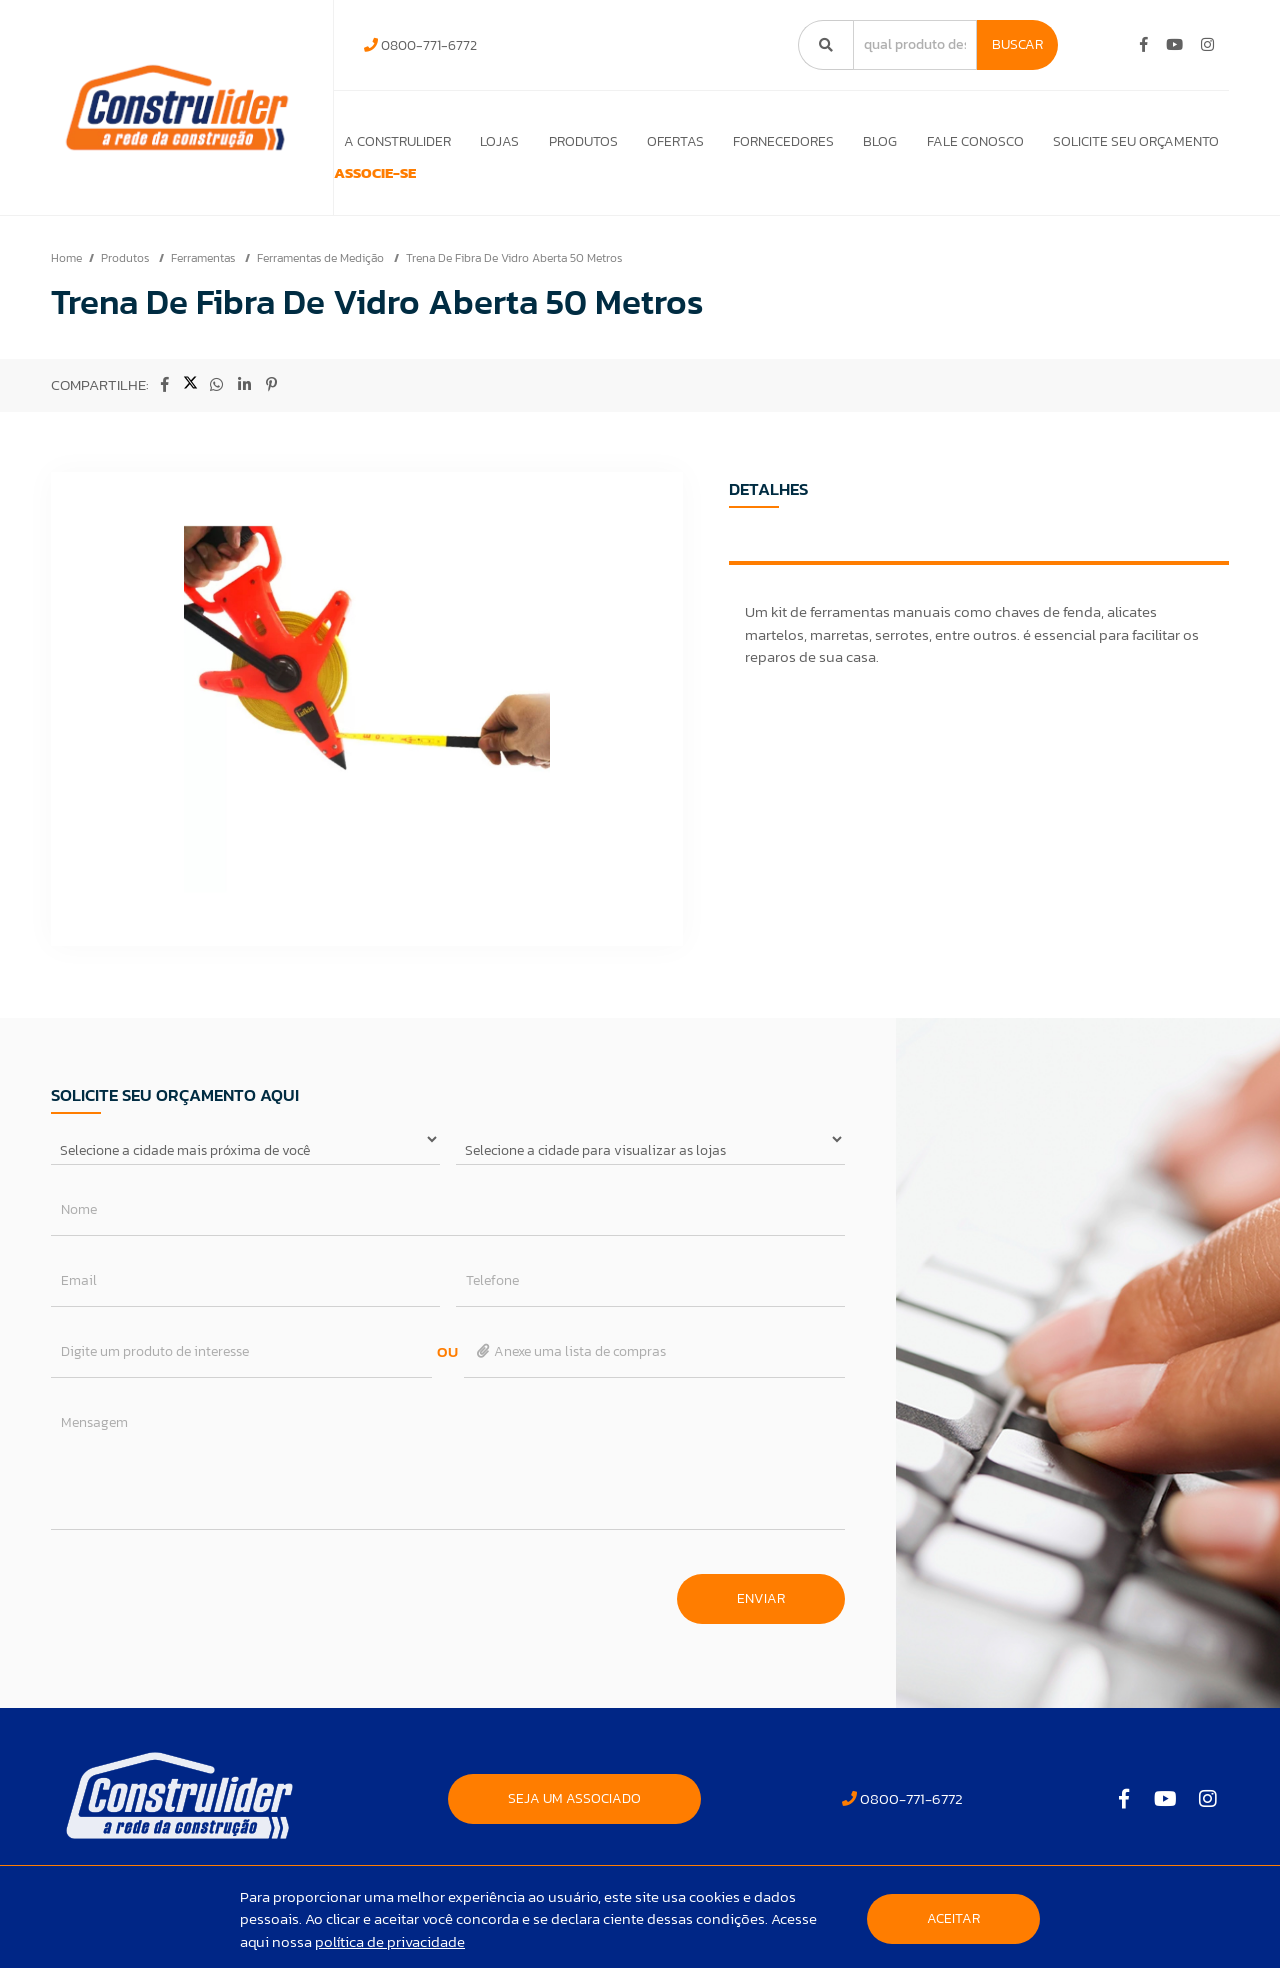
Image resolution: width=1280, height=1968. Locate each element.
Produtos (572, 141)
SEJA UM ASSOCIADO (574, 1826)
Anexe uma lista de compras (570, 1379)
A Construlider (382, 141)
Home (66, 286)
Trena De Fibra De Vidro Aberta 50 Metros (514, 286)
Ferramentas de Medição (322, 286)
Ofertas (666, 141)
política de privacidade (390, 1941)
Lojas (486, 141)
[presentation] (203, 1618)
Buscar (1017, 44)
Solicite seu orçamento (1136, 141)
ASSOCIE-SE (397, 187)
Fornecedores (777, 141)
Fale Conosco (972, 141)
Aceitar (953, 1918)
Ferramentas (204, 286)
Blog (876, 141)
